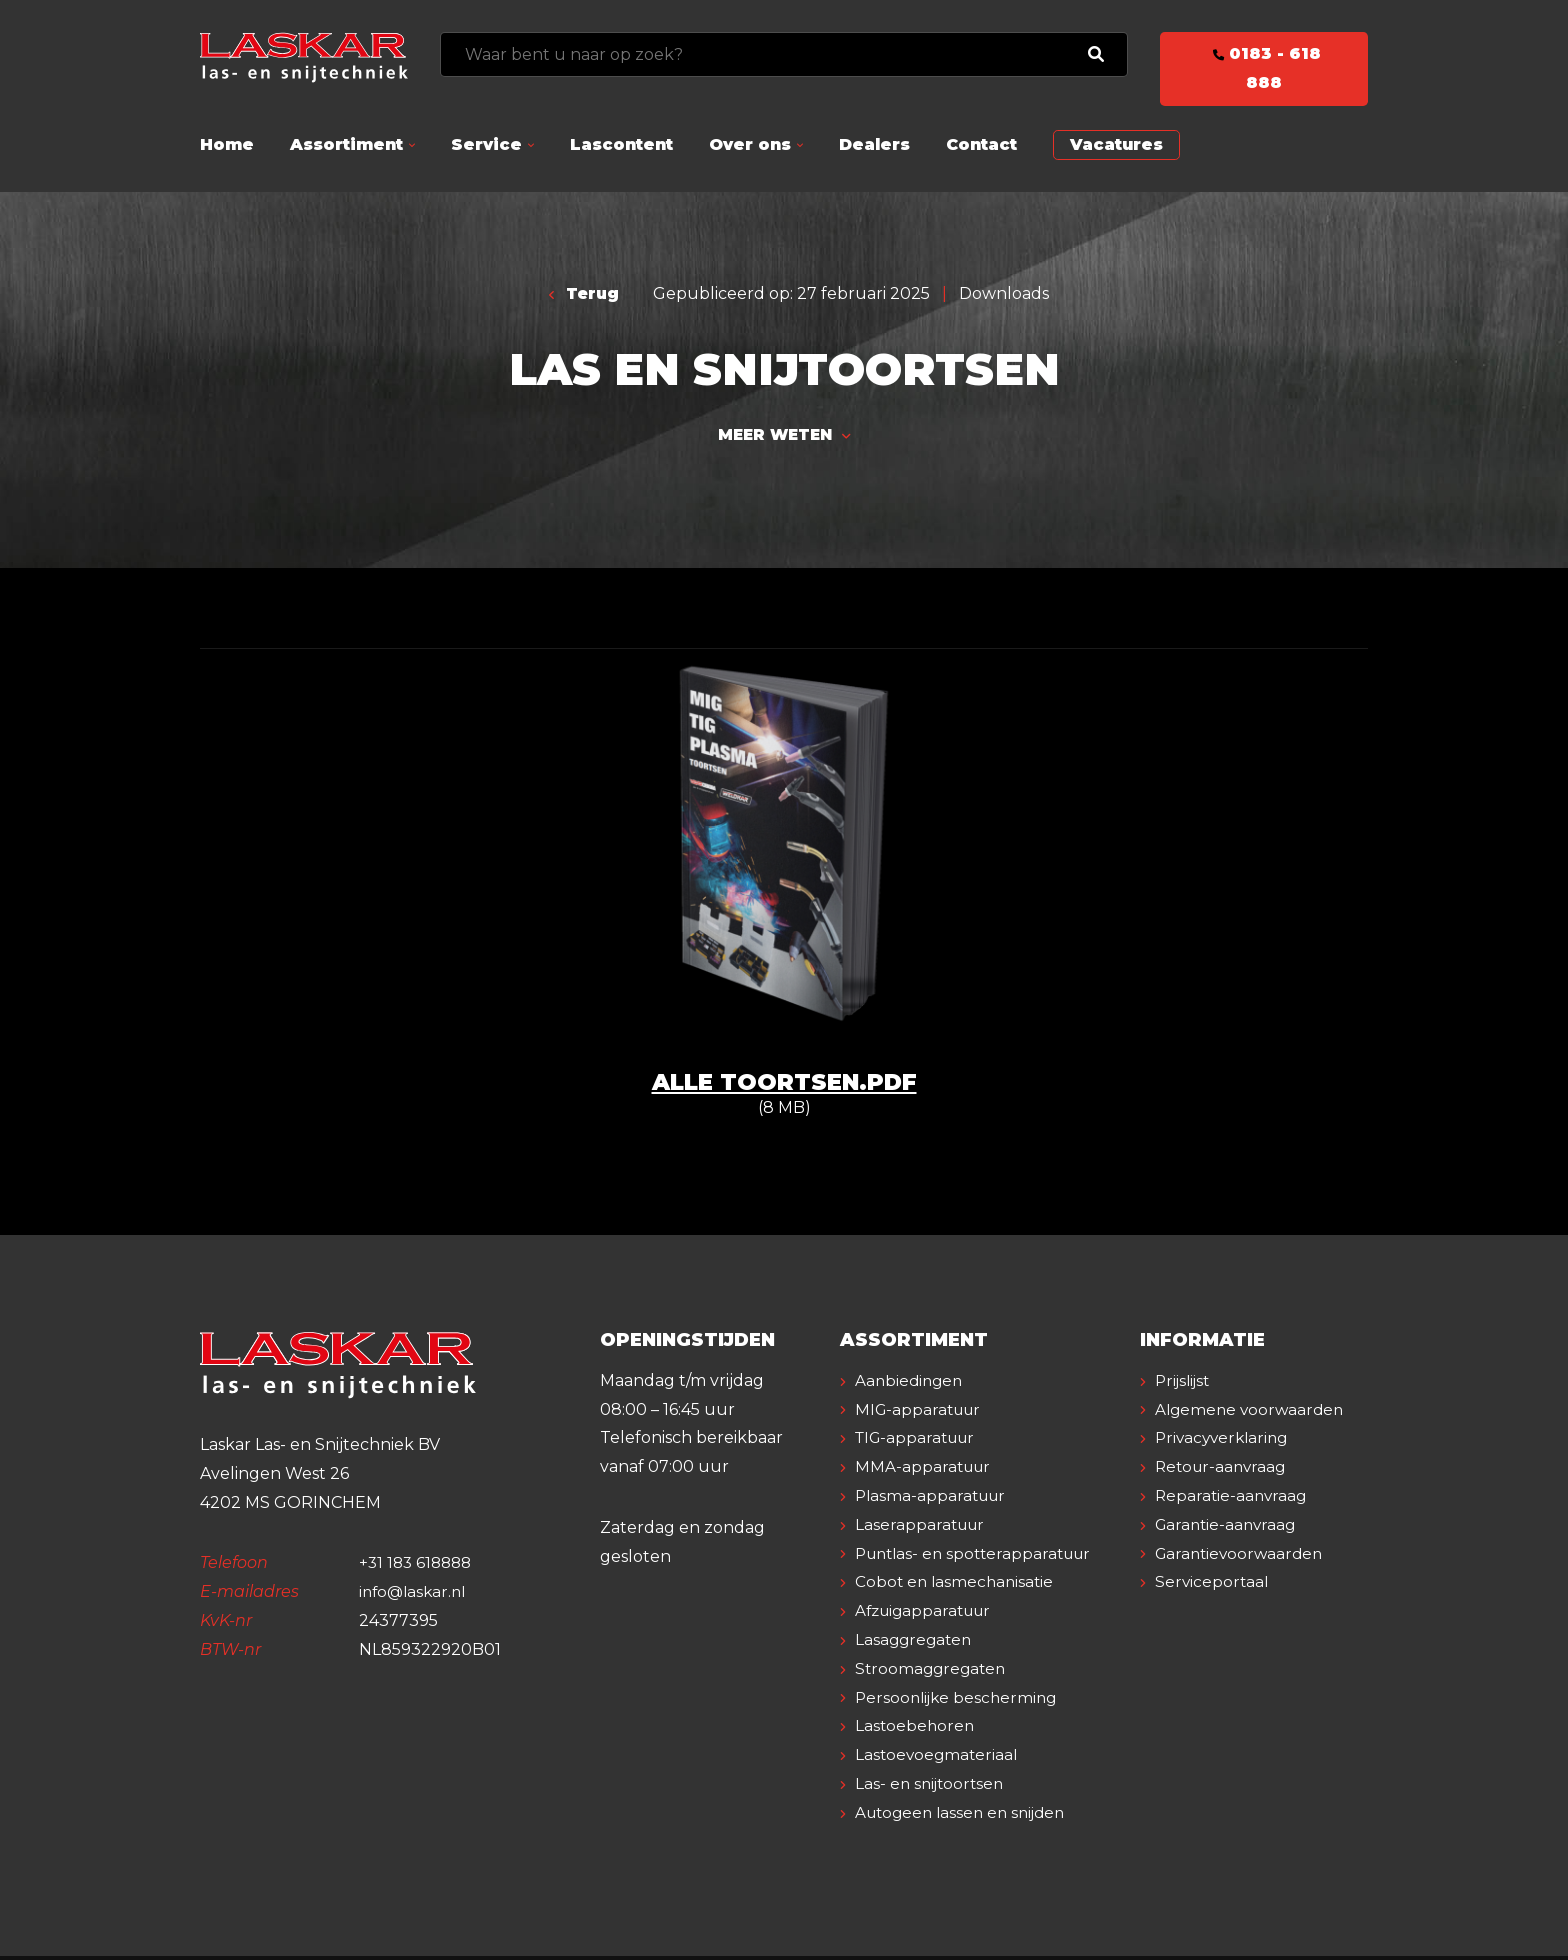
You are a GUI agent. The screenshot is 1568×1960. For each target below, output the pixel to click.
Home (227, 144)
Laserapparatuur (923, 1528)
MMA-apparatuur (926, 1471)
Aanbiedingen (912, 1384)
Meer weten (784, 436)
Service (486, 144)
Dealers (874, 144)
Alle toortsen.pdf (784, 1085)
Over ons (750, 144)
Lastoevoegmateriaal (939, 1758)
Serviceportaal (1214, 1614)
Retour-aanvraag (1224, 1499)
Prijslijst (1185, 1384)
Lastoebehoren (917, 1730)
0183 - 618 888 (1264, 68)
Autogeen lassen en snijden (966, 1816)
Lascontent (621, 144)
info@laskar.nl (415, 1595)
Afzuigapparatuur (928, 1614)
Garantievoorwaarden (1243, 1586)
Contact (981, 144)
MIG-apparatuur (922, 1413)
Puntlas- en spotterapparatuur (980, 1557)
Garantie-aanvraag (1229, 1557)
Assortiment (346, 144)
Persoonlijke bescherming (960, 1701)
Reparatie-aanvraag (1234, 1528)
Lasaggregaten (916, 1643)
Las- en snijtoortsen (933, 1787)
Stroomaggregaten (934, 1672)
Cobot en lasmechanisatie (958, 1586)
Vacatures (1116, 144)
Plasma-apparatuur (934, 1499)
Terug (584, 293)
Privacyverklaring (1226, 1471)
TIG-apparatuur (920, 1442)
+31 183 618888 (418, 1567)
